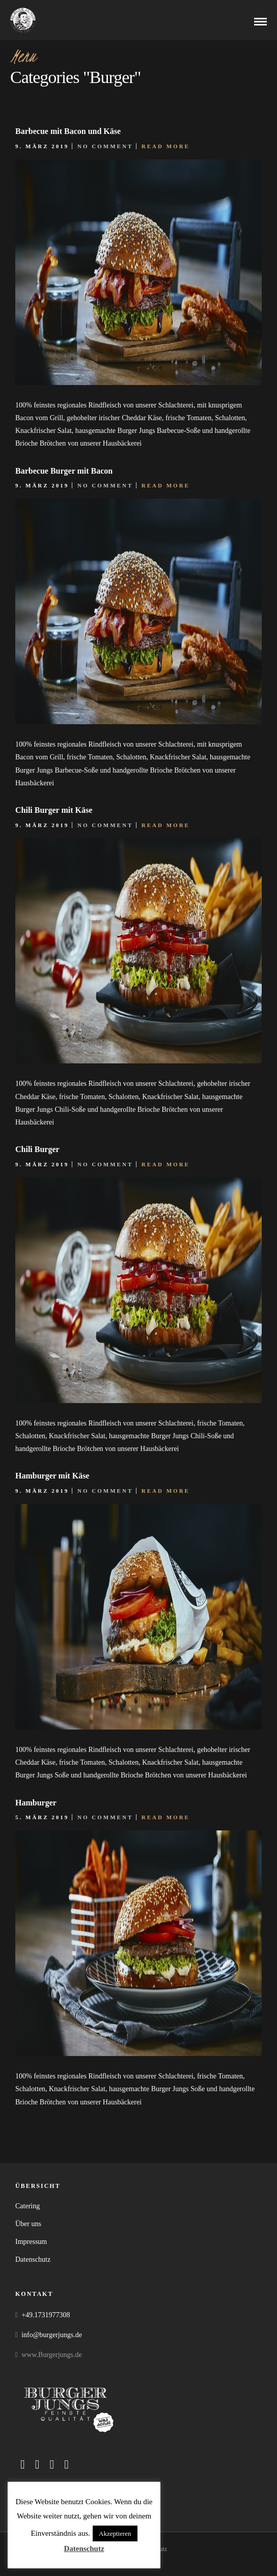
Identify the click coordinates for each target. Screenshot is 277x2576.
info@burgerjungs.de (51, 2335)
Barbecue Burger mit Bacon (64, 471)
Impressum (31, 2241)
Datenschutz (32, 2259)
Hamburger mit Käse (52, 1475)
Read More (166, 146)
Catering (27, 2206)
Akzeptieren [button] (115, 2533)
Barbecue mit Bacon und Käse (68, 131)
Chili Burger (37, 1149)
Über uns (28, 2224)
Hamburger (36, 1802)
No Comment (105, 146)
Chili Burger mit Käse (53, 810)
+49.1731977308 (45, 2315)
